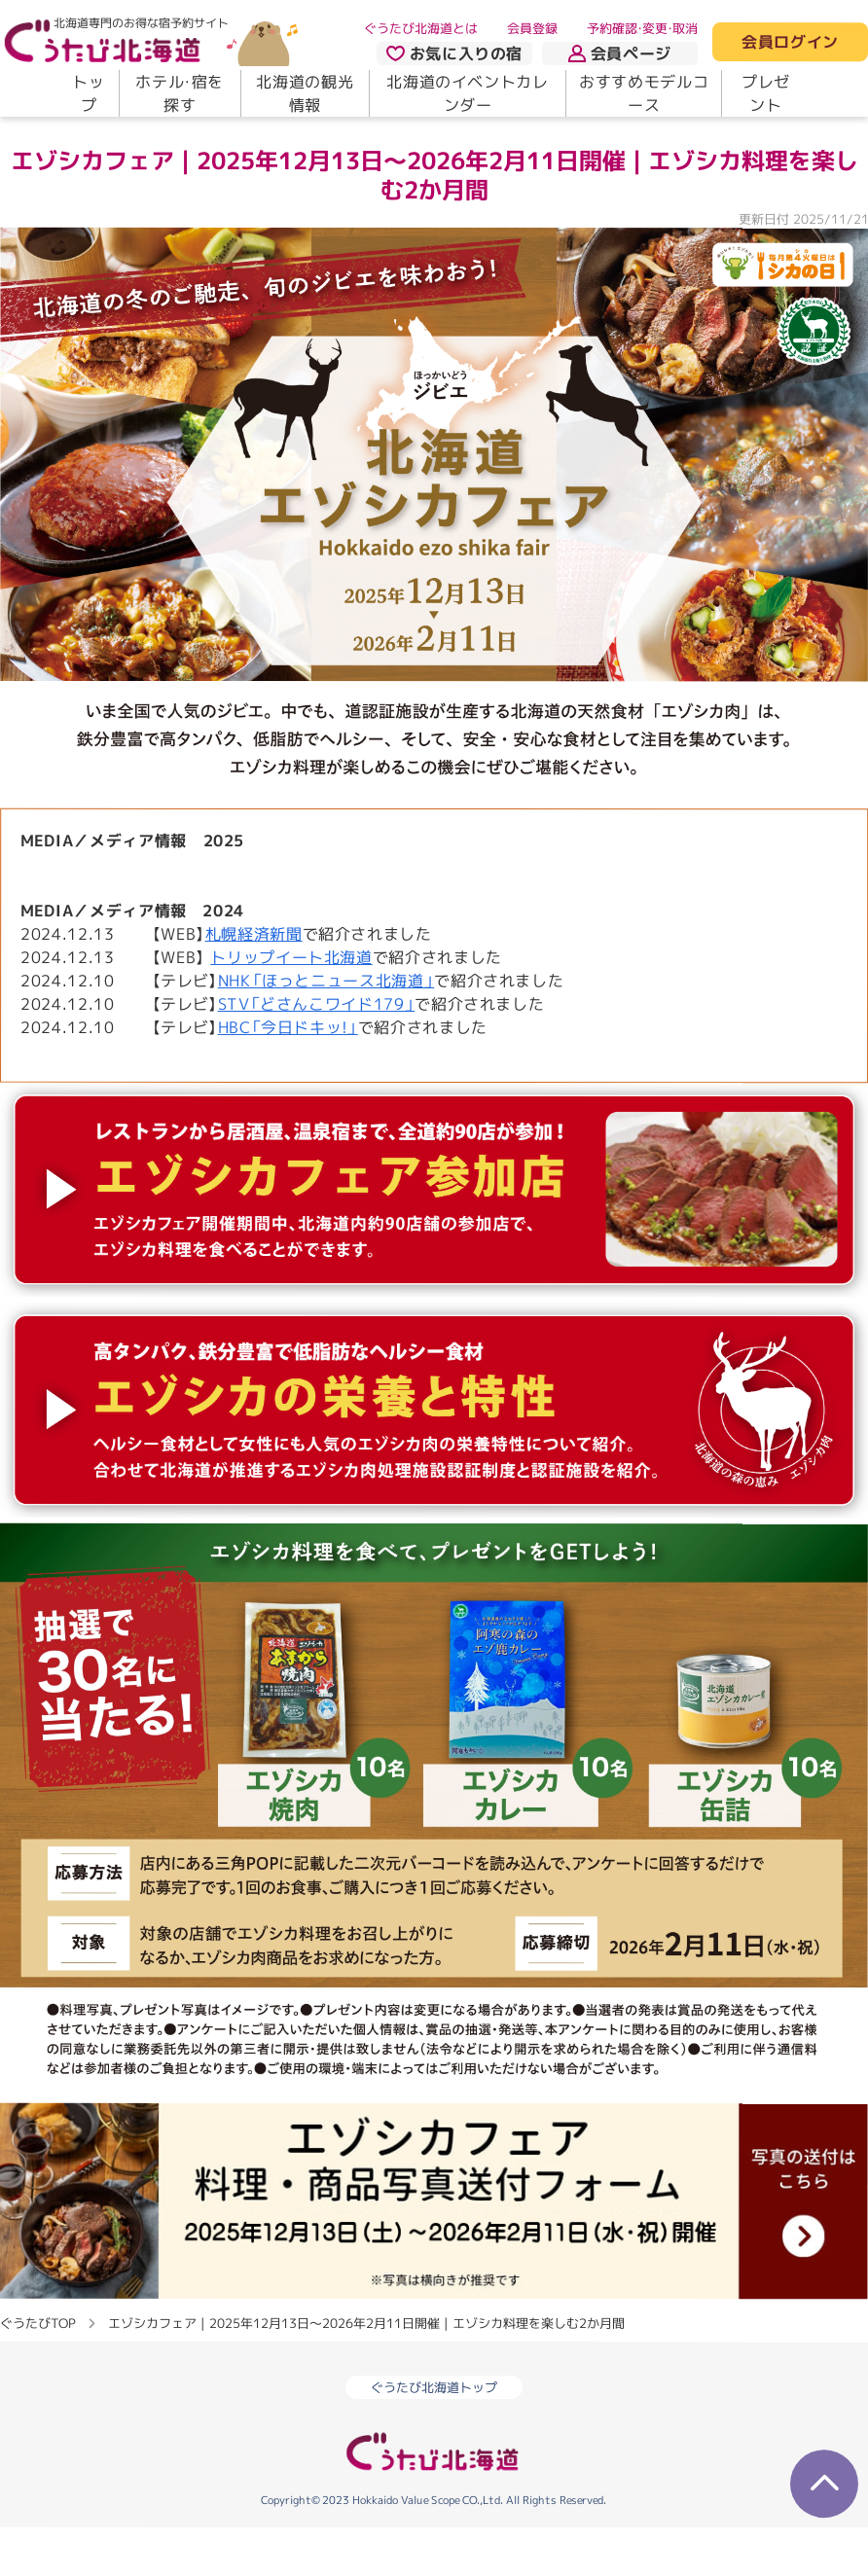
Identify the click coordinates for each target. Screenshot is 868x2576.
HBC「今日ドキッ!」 (288, 1078)
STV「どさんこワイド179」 (317, 1054)
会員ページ (619, 53)
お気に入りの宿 (454, 53)
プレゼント (765, 93)
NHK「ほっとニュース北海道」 (326, 1031)
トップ (88, 93)
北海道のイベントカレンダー (467, 93)
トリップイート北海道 (291, 1008)
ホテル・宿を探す (179, 93)
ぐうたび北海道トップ (434, 2438)
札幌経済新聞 (254, 984)
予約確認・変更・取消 (642, 28)
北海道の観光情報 (304, 93)
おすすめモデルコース (643, 93)
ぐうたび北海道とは (421, 28)
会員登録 (532, 28)
